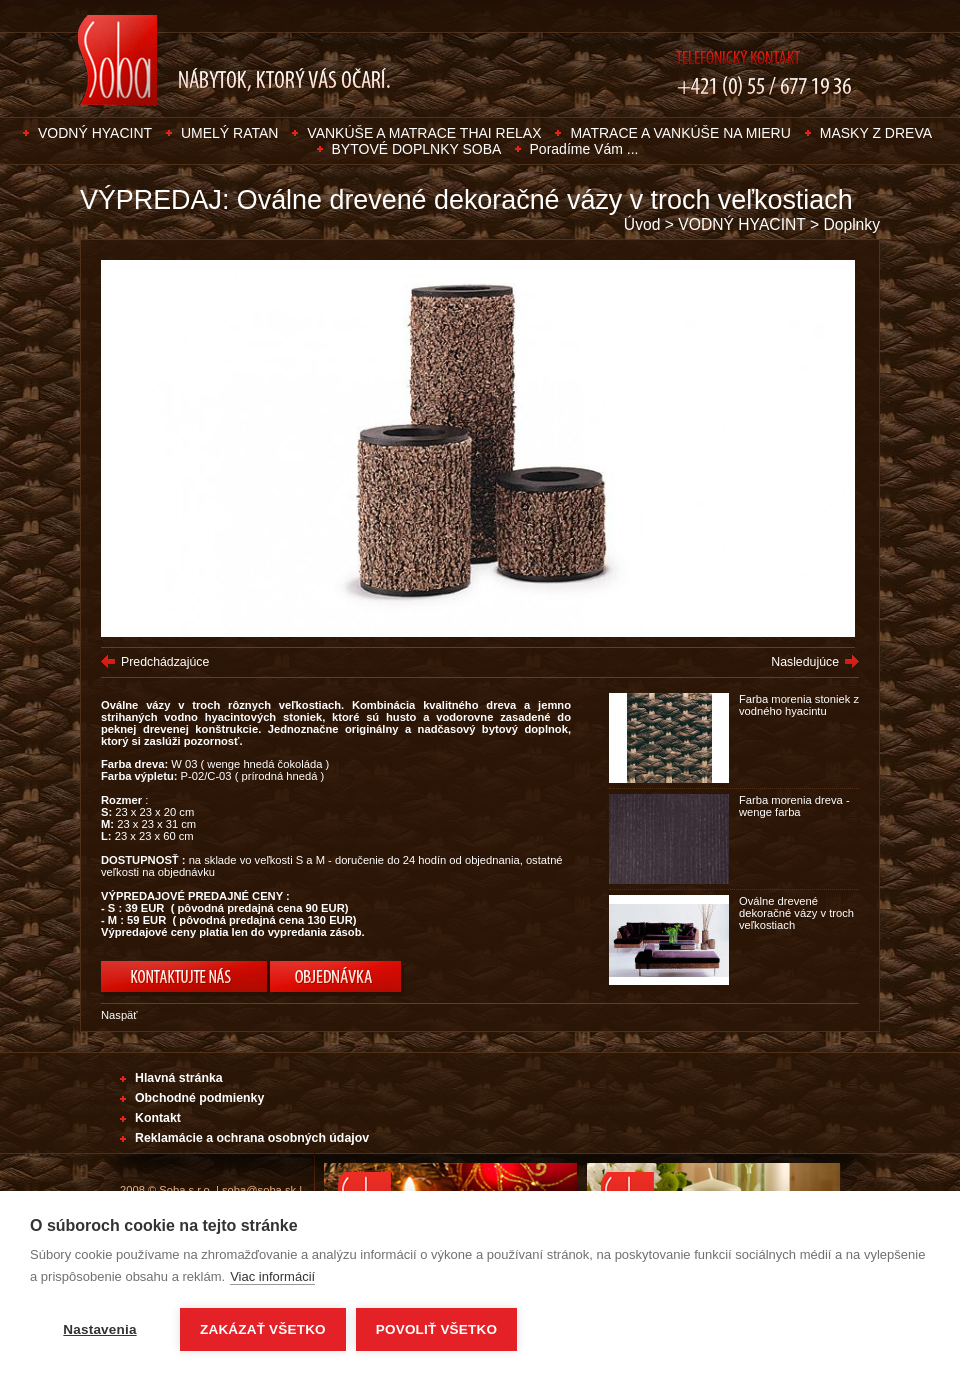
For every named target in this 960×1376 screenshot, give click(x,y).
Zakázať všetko (263, 1329)
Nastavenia (99, 1329)
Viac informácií (272, 1276)
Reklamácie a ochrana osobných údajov (252, 1138)
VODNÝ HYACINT (95, 133)
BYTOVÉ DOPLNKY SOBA (418, 149)
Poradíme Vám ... (584, 149)
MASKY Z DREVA (876, 133)
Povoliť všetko (436, 1329)
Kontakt (158, 1118)
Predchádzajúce (165, 662)
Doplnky (851, 224)
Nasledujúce (805, 662)
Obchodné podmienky (199, 1098)
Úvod (642, 224)
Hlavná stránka (179, 1078)
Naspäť (119, 1015)
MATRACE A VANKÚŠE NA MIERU (680, 133)
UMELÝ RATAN (230, 133)
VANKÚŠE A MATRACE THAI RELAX (424, 133)
